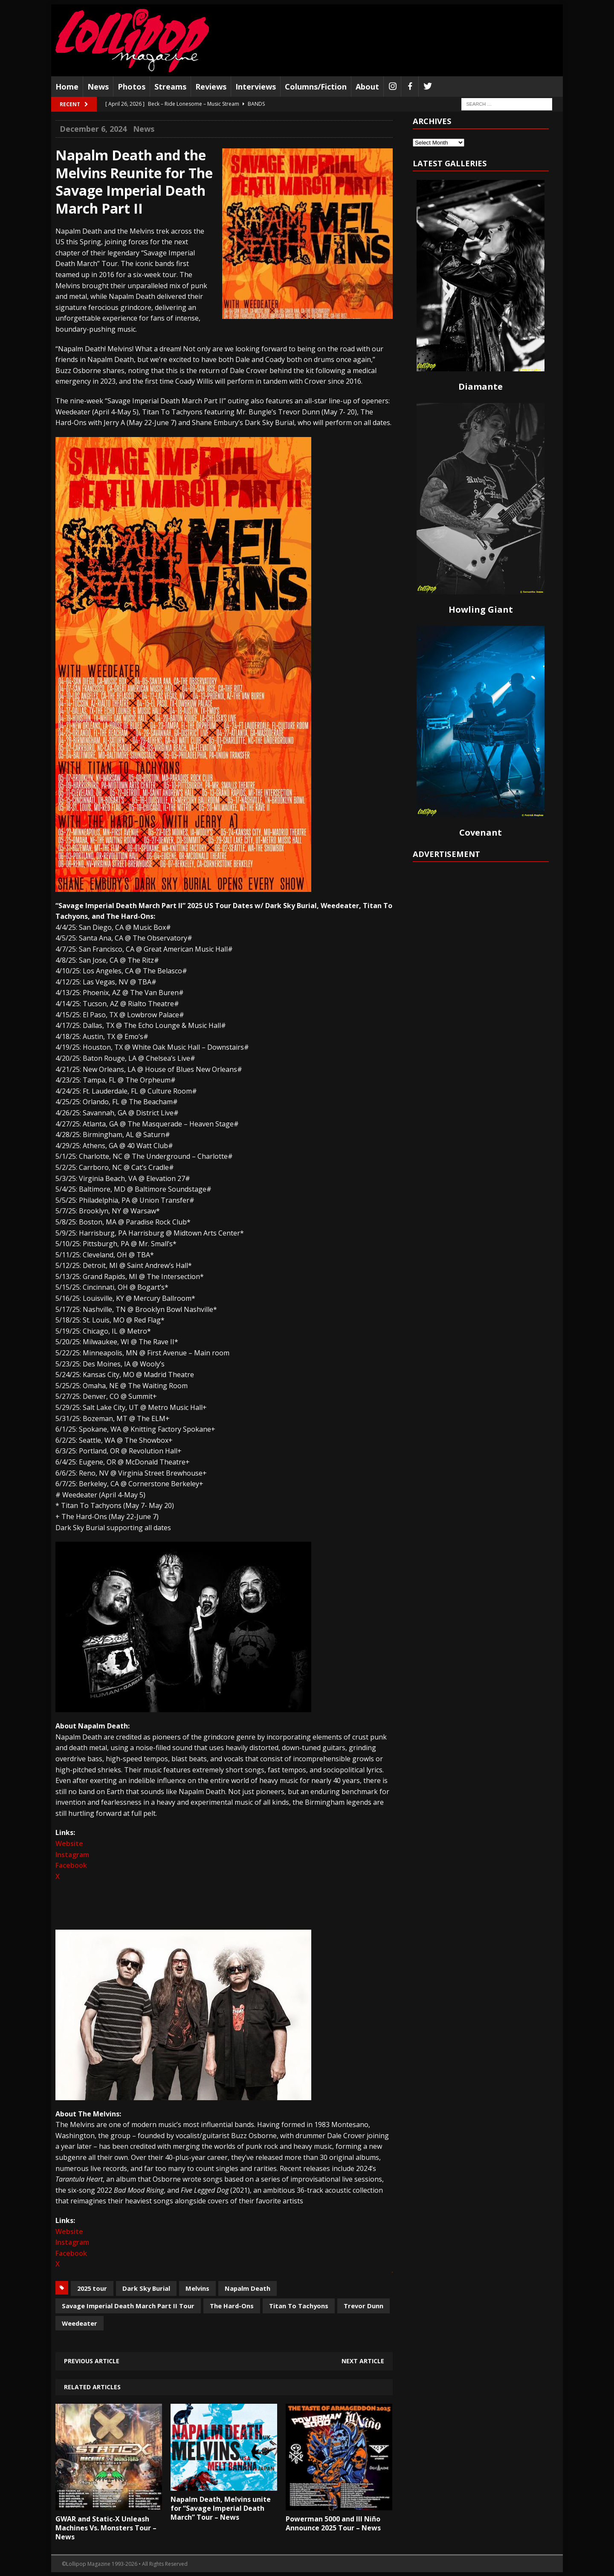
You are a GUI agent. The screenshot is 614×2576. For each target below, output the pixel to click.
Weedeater (79, 2323)
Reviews (210, 86)
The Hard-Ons (232, 2305)
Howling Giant (481, 609)
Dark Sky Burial (146, 2288)
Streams (170, 86)
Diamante (480, 386)
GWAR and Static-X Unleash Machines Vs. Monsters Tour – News (105, 2527)
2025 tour (92, 2288)
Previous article (91, 2361)
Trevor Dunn (363, 2305)
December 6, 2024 (93, 129)
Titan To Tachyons (298, 2305)
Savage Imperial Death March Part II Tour (128, 2305)
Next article (363, 2361)
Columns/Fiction (316, 86)
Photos (131, 86)
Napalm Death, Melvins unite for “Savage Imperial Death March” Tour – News (221, 2508)
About (367, 86)
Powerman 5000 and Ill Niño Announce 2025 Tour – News (333, 2523)
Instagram (72, 1854)
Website (69, 1843)
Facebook (71, 1865)
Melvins (197, 2288)
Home (66, 86)
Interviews (255, 86)
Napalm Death (247, 2288)
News (98, 86)
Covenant (480, 832)
